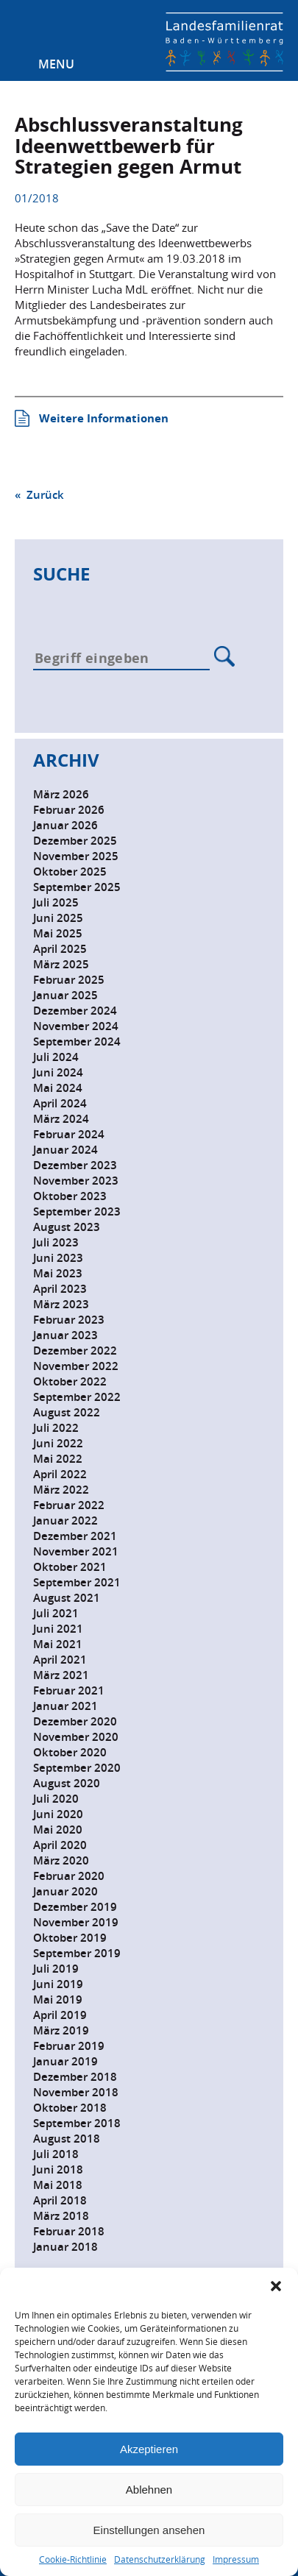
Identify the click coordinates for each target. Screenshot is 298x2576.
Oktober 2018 (70, 2107)
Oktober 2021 (70, 1567)
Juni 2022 (58, 1443)
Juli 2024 (56, 1057)
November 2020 (75, 1737)
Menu (56, 64)
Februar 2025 (68, 979)
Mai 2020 (57, 1829)
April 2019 (60, 2015)
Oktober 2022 (70, 1381)
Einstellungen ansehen (149, 2530)
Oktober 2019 (70, 1937)
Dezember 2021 (75, 1536)
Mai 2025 (57, 933)
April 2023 (60, 1288)
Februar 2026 (68, 809)
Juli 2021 (56, 1613)
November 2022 (75, 1366)
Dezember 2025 (75, 840)
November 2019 (75, 1922)
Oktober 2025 (70, 871)
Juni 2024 (58, 1072)
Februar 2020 (68, 1876)
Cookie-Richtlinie (73, 2559)
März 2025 (61, 964)
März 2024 (61, 1118)
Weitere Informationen (103, 418)
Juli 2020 (56, 1798)
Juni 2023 (58, 1258)
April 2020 (60, 1845)
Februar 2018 (68, 2231)
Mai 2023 (57, 1273)
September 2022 (77, 1397)
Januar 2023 (65, 1335)
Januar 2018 (65, 2246)
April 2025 (60, 949)
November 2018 (75, 2092)
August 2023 (66, 1227)
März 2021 (61, 1675)
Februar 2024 (68, 1134)
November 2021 (75, 1551)
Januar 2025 (65, 995)
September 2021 (77, 1582)
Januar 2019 (65, 2061)
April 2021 (60, 1659)
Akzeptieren (149, 2449)
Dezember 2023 (75, 1165)
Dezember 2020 (75, 1721)
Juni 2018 (58, 2169)
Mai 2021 (57, 1644)
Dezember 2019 (75, 1907)
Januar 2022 (65, 1520)
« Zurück (39, 495)
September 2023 (77, 1211)
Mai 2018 (57, 2185)
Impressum (236, 2559)
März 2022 (61, 1489)
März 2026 (61, 794)
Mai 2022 (57, 1458)
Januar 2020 (65, 1891)
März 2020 (61, 1860)
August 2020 (66, 1783)
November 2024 (75, 1026)
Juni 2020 (58, 1814)
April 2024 (60, 1103)
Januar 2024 (65, 1149)
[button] (276, 2286)
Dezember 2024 (75, 1010)
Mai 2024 (57, 1088)
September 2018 (77, 2123)
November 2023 (75, 1180)
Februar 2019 (68, 2046)
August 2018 (66, 2138)
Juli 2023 (56, 1242)
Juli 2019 (56, 1968)
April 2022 (60, 1474)
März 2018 (61, 2216)
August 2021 (66, 1597)
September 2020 (77, 1767)
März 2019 (61, 2030)
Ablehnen (149, 2489)
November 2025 (75, 856)
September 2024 (77, 1041)
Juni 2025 (58, 918)
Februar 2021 (68, 1690)
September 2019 (77, 1953)
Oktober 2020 (70, 1752)
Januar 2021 (65, 1706)
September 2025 (77, 887)
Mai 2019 (57, 1999)
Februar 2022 (68, 1505)
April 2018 (60, 2200)
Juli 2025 (56, 902)
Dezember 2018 (75, 2076)
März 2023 (61, 1304)
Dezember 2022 (75, 1350)
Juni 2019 (58, 1984)
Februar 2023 (68, 1319)
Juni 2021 (58, 1628)
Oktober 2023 (70, 1196)
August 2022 (66, 1412)
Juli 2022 (56, 1428)
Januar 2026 (65, 825)
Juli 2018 (56, 2154)
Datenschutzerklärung (159, 2559)
